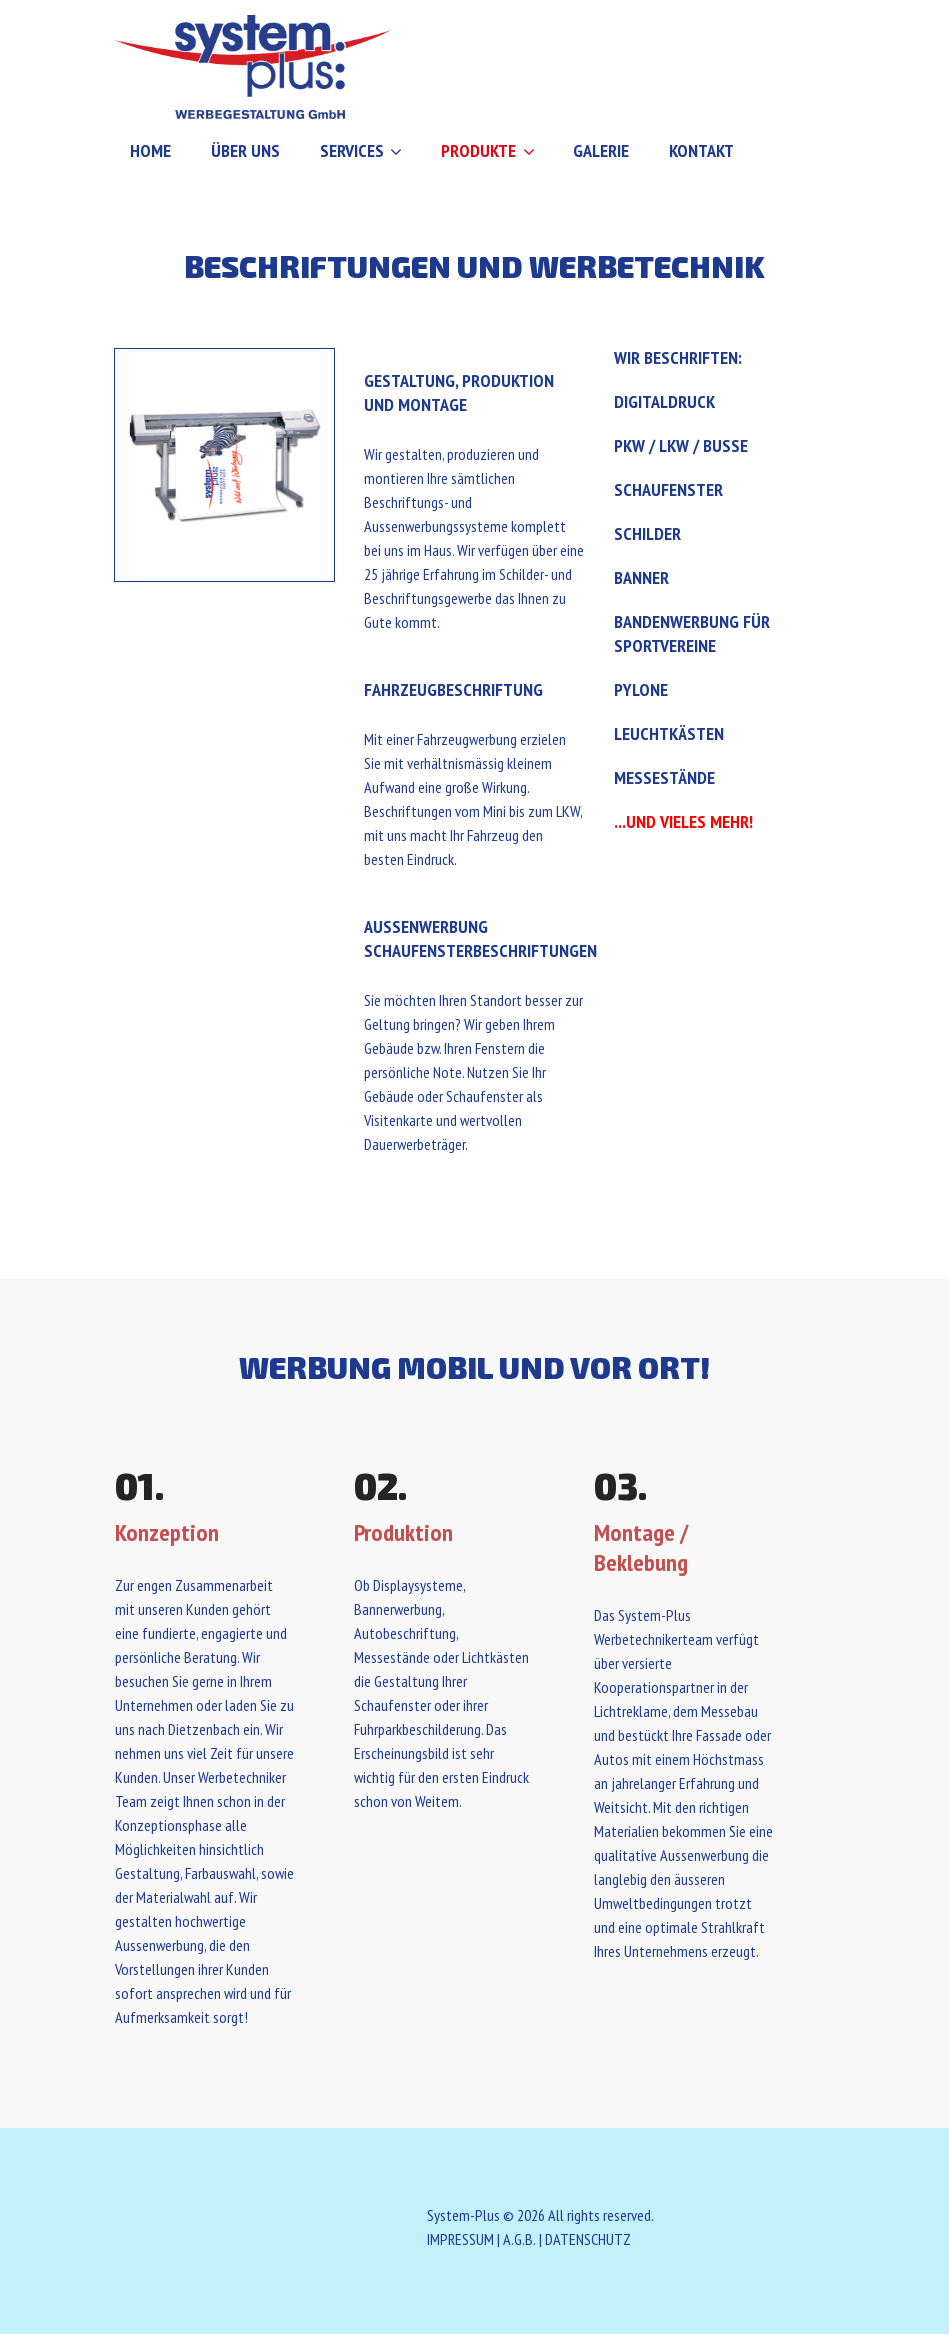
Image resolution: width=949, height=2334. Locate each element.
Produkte (478, 150)
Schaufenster (668, 489)
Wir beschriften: (678, 357)
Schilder (647, 533)
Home (150, 150)
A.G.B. (519, 2239)
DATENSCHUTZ (588, 2239)
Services (352, 150)
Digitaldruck (664, 401)
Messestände (664, 777)
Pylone (641, 689)
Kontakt (701, 150)
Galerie (601, 150)
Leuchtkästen (669, 733)
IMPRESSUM (460, 2239)
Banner (641, 577)
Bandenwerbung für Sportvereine (692, 633)
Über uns (245, 150)
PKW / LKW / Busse (681, 445)
